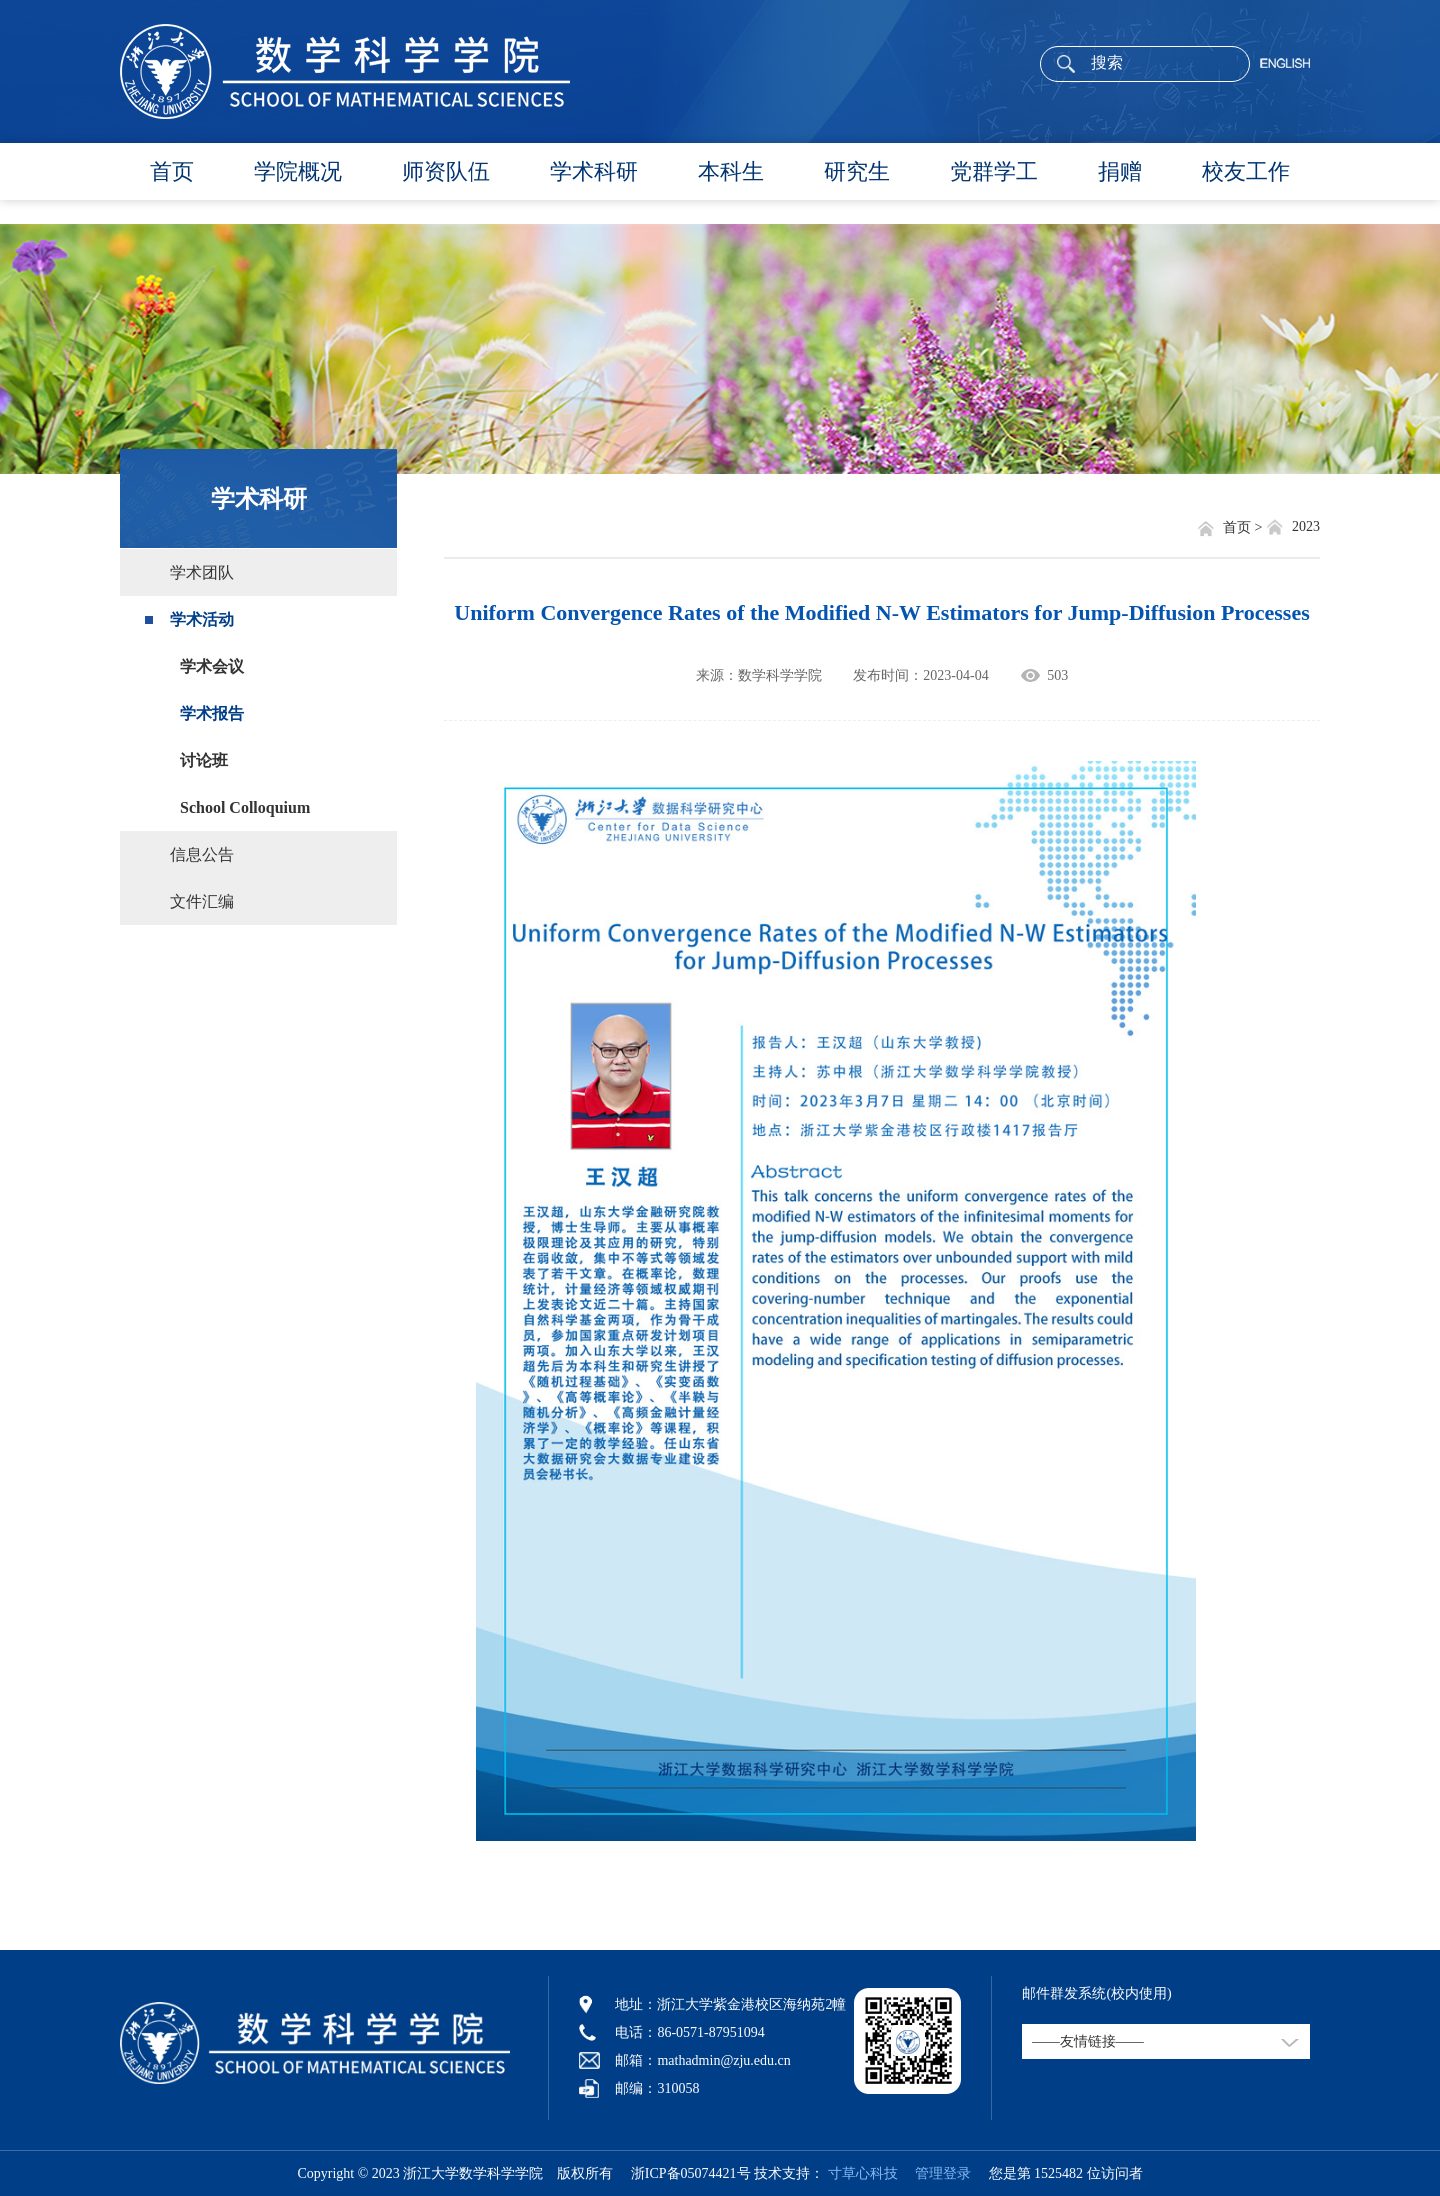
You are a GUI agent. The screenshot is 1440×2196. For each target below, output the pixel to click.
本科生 (731, 171)
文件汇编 (202, 901)
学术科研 (594, 171)
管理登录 (936, 2173)
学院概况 (298, 171)
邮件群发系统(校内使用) (1096, 1993)
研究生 (857, 171)
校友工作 (1246, 171)
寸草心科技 (863, 2173)
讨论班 (204, 760)
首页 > (1244, 527)
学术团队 (202, 572)
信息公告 (202, 854)
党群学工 (994, 171)
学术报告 (212, 713)
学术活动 (202, 619)
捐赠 (1120, 171)
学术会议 (212, 666)
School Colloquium (245, 807)
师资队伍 (446, 171)
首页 (172, 171)
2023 (1306, 526)
